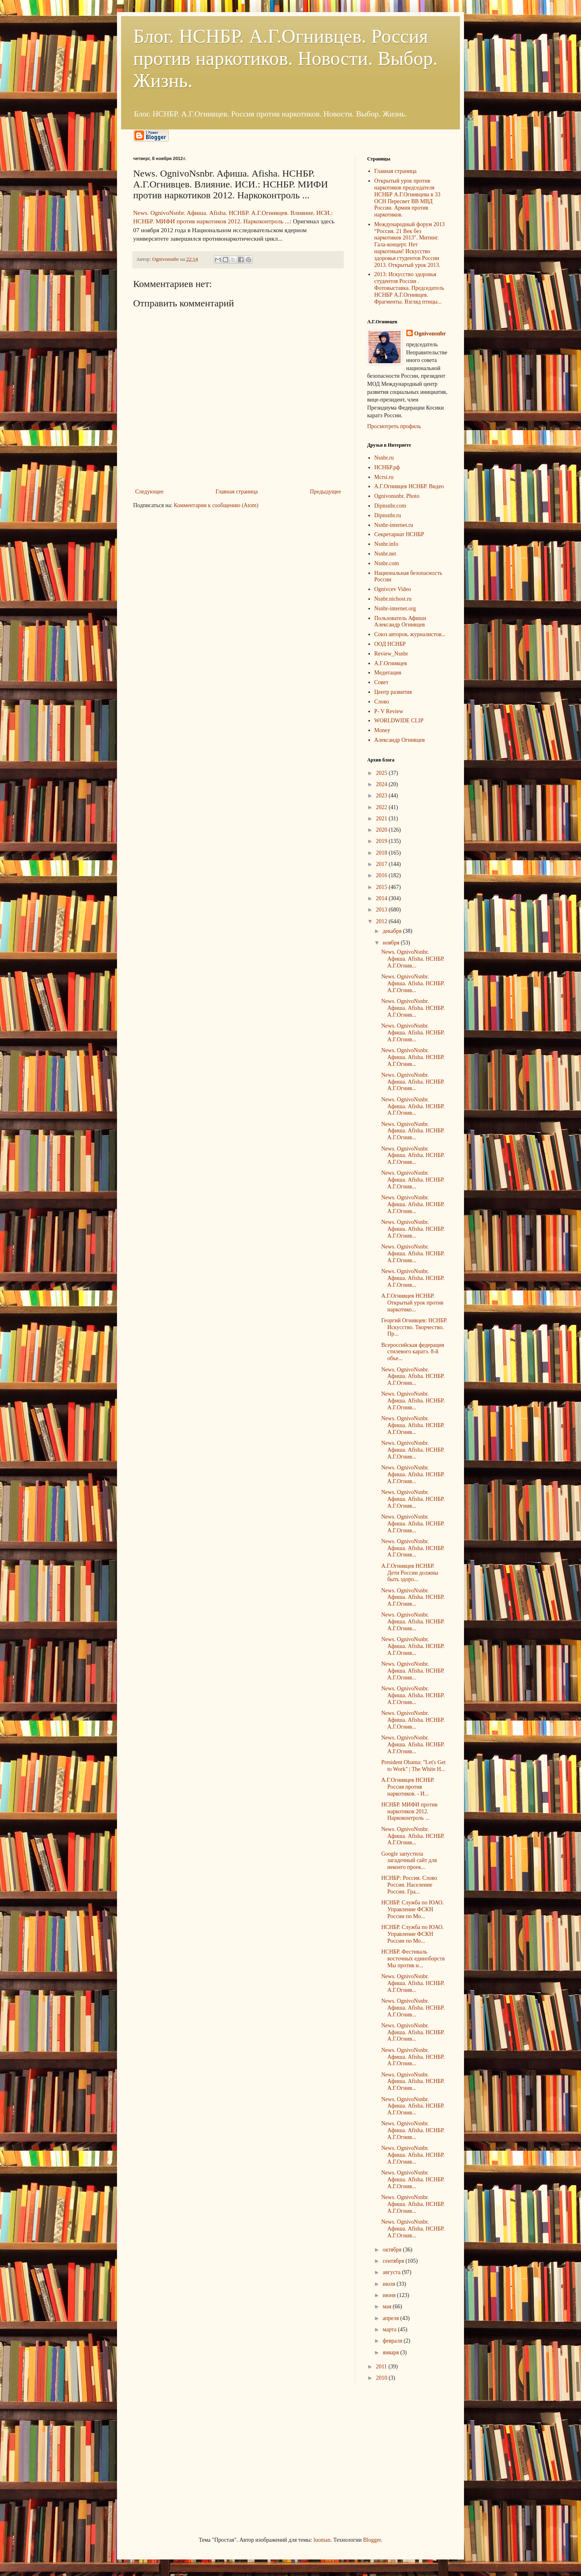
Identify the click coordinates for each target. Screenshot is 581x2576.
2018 (382, 853)
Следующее (149, 492)
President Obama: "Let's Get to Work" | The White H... (413, 1765)
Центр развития (393, 692)
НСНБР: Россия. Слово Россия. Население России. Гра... (409, 1885)
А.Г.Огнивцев (390, 663)
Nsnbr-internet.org (395, 609)
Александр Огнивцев (399, 740)
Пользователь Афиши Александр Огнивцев (400, 621)
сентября (393, 2261)
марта (390, 2329)
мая (387, 2306)
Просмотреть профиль (394, 426)
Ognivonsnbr (430, 334)
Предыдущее (325, 492)
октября (392, 2250)
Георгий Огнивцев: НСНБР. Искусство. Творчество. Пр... (414, 1327)
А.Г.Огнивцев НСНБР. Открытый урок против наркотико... (412, 1303)
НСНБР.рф (387, 467)
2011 (382, 2367)
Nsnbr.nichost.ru (393, 599)
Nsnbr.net (385, 554)
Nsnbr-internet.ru (394, 525)
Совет (381, 682)
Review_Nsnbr (391, 654)
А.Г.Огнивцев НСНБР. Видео (409, 486)
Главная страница (236, 492)
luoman (321, 2540)
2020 (382, 830)
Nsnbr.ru (384, 458)
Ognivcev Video (392, 589)
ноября (391, 943)
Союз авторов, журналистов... (410, 634)
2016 (382, 875)
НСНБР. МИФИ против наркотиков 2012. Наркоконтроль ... (409, 1811)
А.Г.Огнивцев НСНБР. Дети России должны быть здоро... (409, 1573)
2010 (382, 2378)
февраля (392, 2341)
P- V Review (388, 711)
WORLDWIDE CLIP (399, 721)
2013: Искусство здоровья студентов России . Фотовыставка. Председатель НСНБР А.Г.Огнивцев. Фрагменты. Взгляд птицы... (409, 287)
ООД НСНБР (390, 644)
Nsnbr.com (386, 563)
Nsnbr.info (386, 544)
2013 (382, 910)
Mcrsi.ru (384, 477)
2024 (382, 784)
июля (389, 2284)
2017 (382, 864)
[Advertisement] (193, 2459)
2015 (382, 887)
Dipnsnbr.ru (387, 515)
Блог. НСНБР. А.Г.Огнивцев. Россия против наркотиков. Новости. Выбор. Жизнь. (285, 58)
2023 (382, 796)
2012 (382, 921)
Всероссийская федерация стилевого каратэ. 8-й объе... (412, 1352)
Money (382, 730)
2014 (382, 898)
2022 (382, 807)
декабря (392, 931)
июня (389, 2295)
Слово (381, 702)
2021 (382, 819)
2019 (382, 841)
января (391, 2352)
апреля (391, 2318)
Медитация (387, 673)
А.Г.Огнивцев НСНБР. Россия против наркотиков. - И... (408, 1787)
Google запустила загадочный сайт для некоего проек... (409, 1861)
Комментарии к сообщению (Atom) (216, 505)
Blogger (372, 2540)
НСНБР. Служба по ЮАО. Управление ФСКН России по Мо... (412, 1909)
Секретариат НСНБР (399, 534)
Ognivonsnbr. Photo (397, 496)
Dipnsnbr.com (390, 506)
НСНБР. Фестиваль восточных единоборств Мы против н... (413, 1958)
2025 (382, 773)
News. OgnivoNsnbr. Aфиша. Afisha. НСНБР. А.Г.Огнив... (413, 959)
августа (392, 2272)
